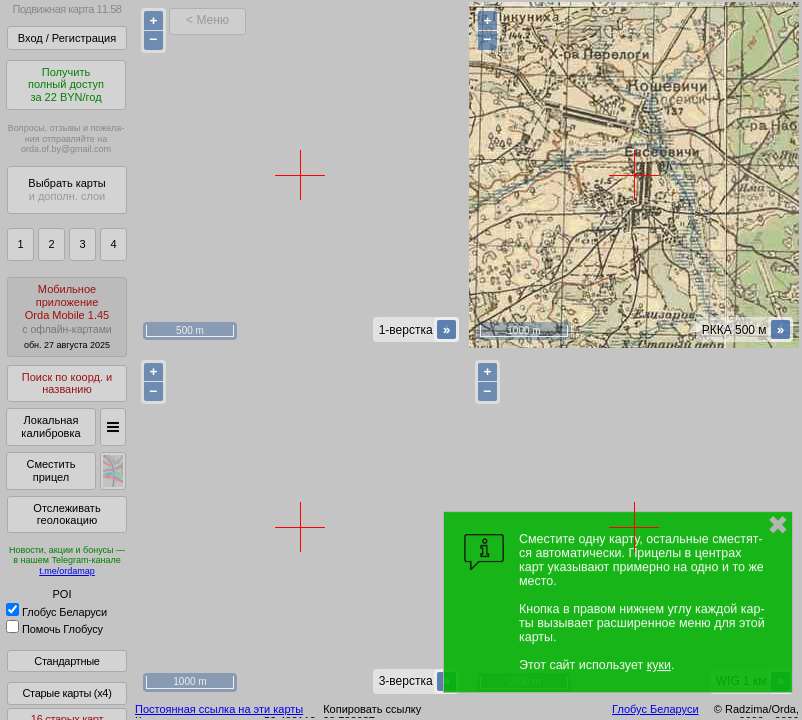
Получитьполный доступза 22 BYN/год (66, 84)
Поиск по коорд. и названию (67, 383)
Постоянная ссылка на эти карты (219, 709)
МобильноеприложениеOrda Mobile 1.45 (67, 316)
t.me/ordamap (67, 571)
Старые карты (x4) (66, 693)
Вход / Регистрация (67, 38)
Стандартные (66, 661)
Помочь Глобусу (54, 629)
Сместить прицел (50, 470)
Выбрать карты (66, 189)
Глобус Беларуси (56, 612)
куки (659, 665)
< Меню (207, 20)
